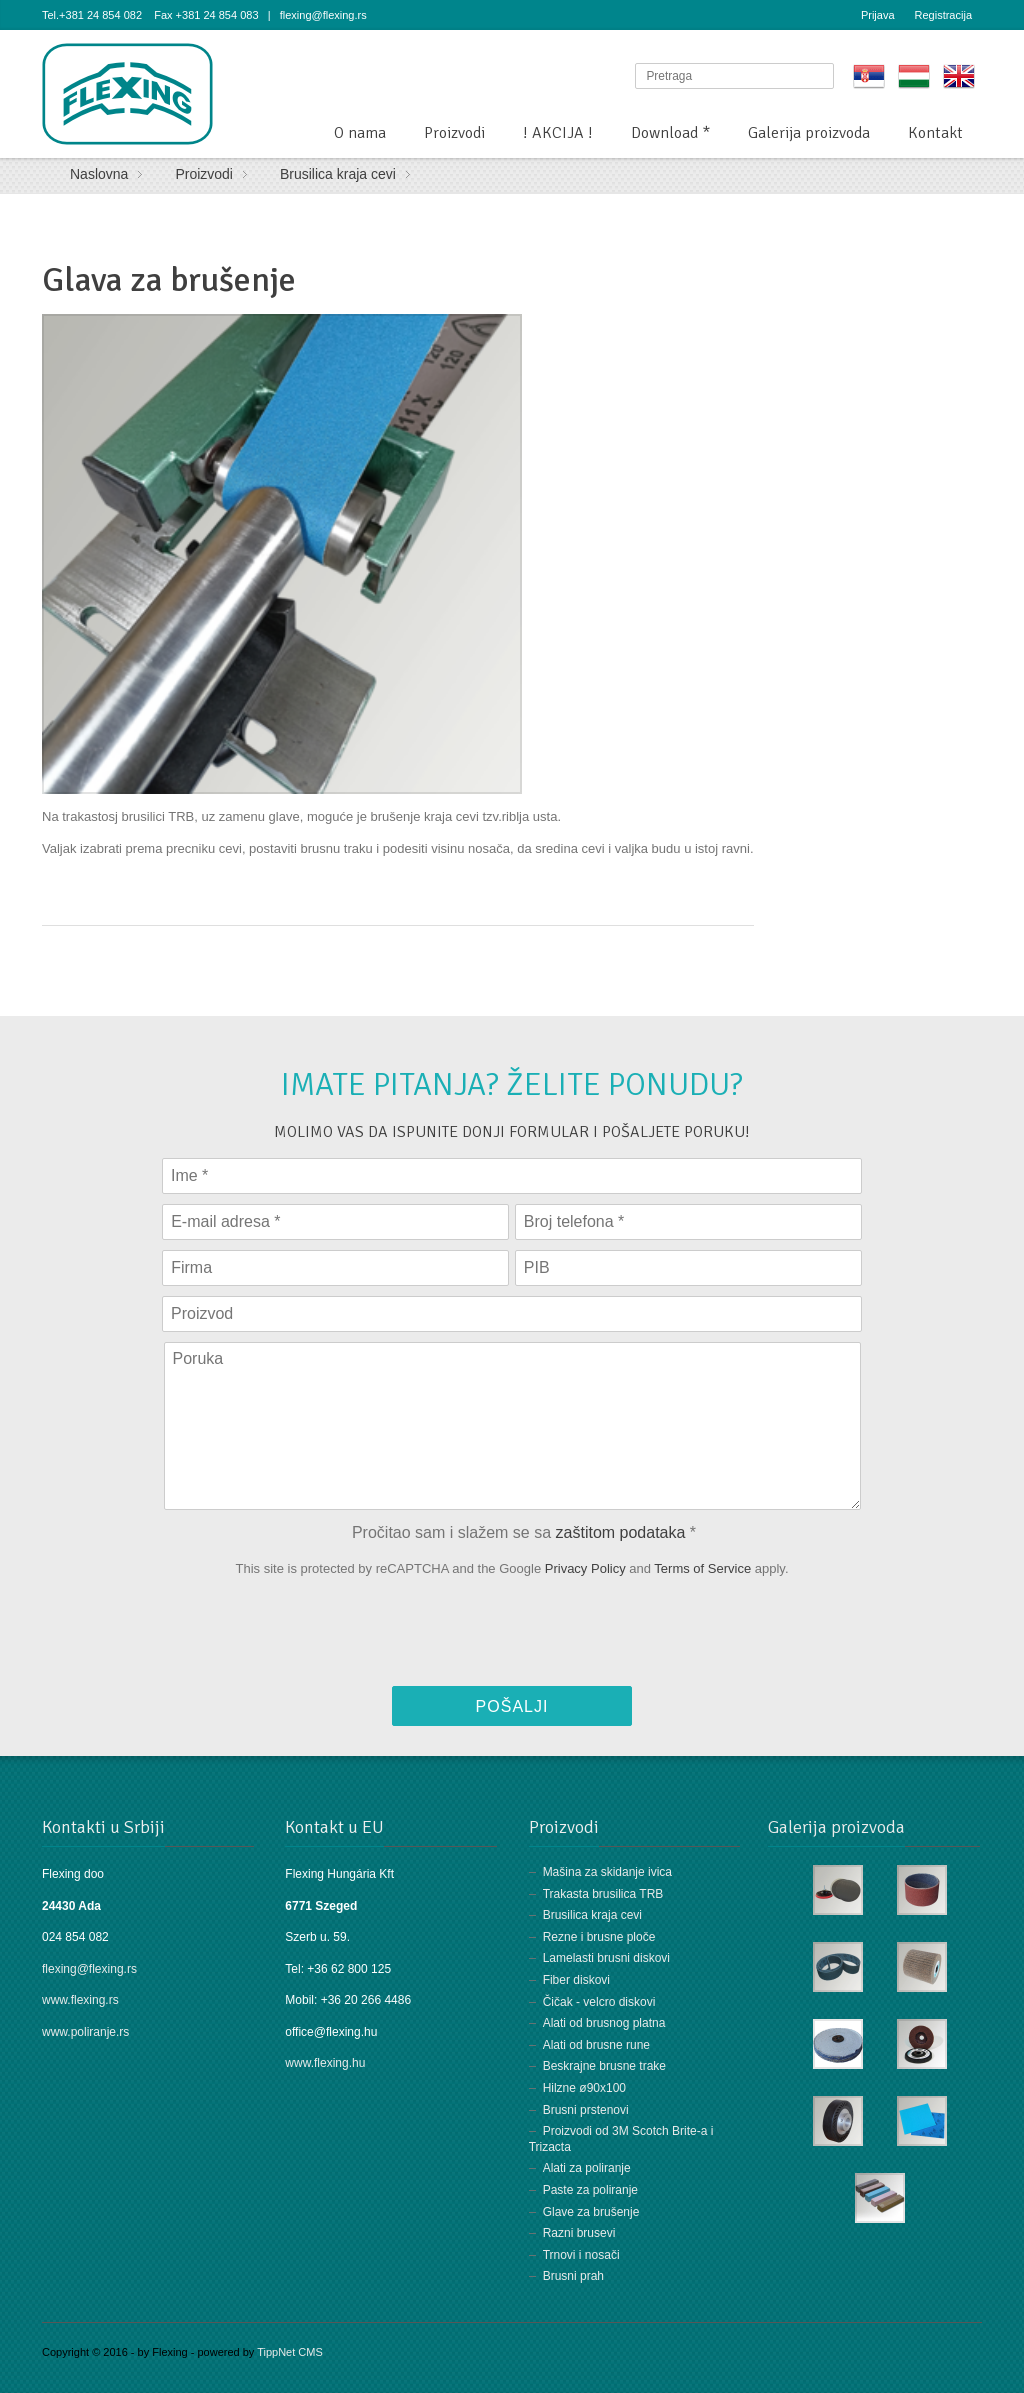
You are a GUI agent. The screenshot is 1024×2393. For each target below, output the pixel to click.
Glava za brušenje (169, 280)
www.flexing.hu (326, 2063)
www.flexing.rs (80, 2000)
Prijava (878, 15)
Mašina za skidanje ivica (607, 1872)
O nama (360, 133)
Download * (670, 133)
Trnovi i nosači (581, 2255)
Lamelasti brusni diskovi (606, 1958)
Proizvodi (454, 133)
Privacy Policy (585, 1568)
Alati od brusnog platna (604, 2023)
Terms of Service (702, 1568)
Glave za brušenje (591, 2212)
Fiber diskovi (576, 1980)
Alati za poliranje (587, 2168)
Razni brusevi (579, 2233)
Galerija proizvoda (809, 133)
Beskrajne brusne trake (604, 2066)
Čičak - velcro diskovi (599, 2002)
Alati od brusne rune (596, 2045)
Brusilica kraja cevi (592, 1915)
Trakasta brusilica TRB (603, 1894)
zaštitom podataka (621, 1531)
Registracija (943, 15)
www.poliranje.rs (85, 2032)
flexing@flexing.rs (89, 1969)
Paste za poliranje (590, 2190)
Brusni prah (573, 2276)
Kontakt (935, 133)
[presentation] (512, 1637)
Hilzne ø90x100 (584, 2088)
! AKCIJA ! (558, 133)
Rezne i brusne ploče (599, 1937)
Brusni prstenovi (586, 2110)
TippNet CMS (290, 2352)
